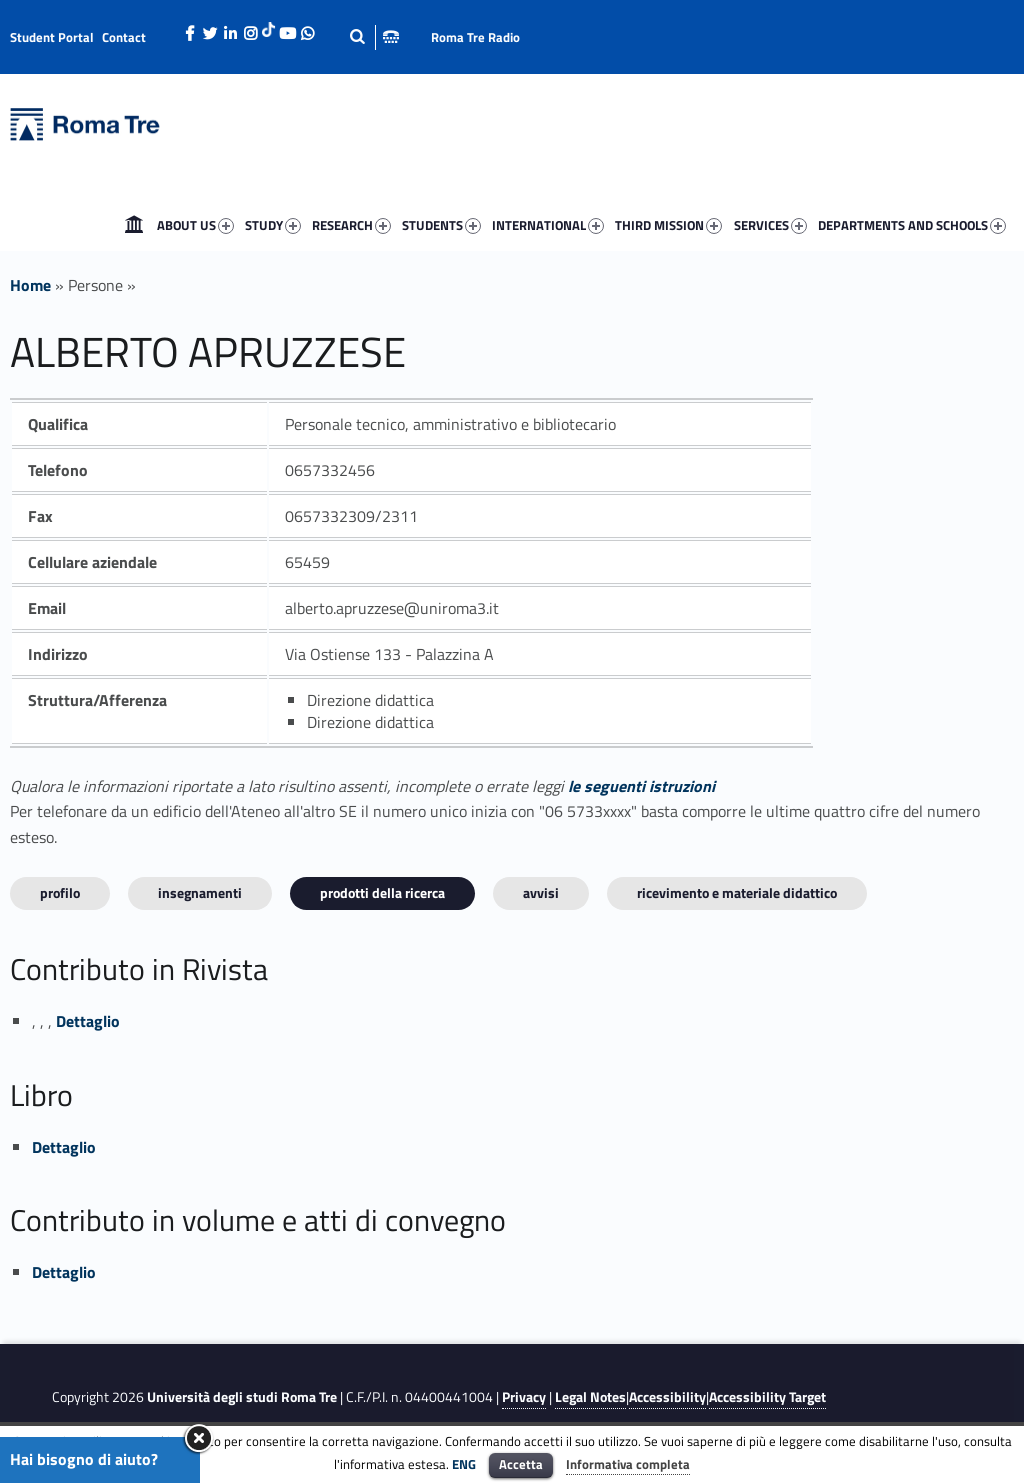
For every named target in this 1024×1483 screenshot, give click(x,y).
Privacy (524, 1397)
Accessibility (667, 1397)
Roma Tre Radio (475, 37)
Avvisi (541, 892)
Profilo (60, 892)
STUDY (273, 225)
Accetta (521, 1464)
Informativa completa (628, 1464)
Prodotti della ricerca (382, 892)
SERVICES (770, 225)
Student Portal (52, 37)
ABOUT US (195, 225)
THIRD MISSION (668, 225)
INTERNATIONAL (548, 225)
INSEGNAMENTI (200, 892)
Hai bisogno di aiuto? (84, 1459)
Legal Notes (590, 1397)
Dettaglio (88, 1021)
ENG (464, 1464)
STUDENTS (441, 225)
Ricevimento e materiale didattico (737, 892)
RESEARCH (351, 225)
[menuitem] (134, 225)
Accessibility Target (767, 1397)
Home (134, 225)
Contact (124, 37)
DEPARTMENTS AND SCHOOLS (912, 225)
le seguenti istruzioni (641, 786)
